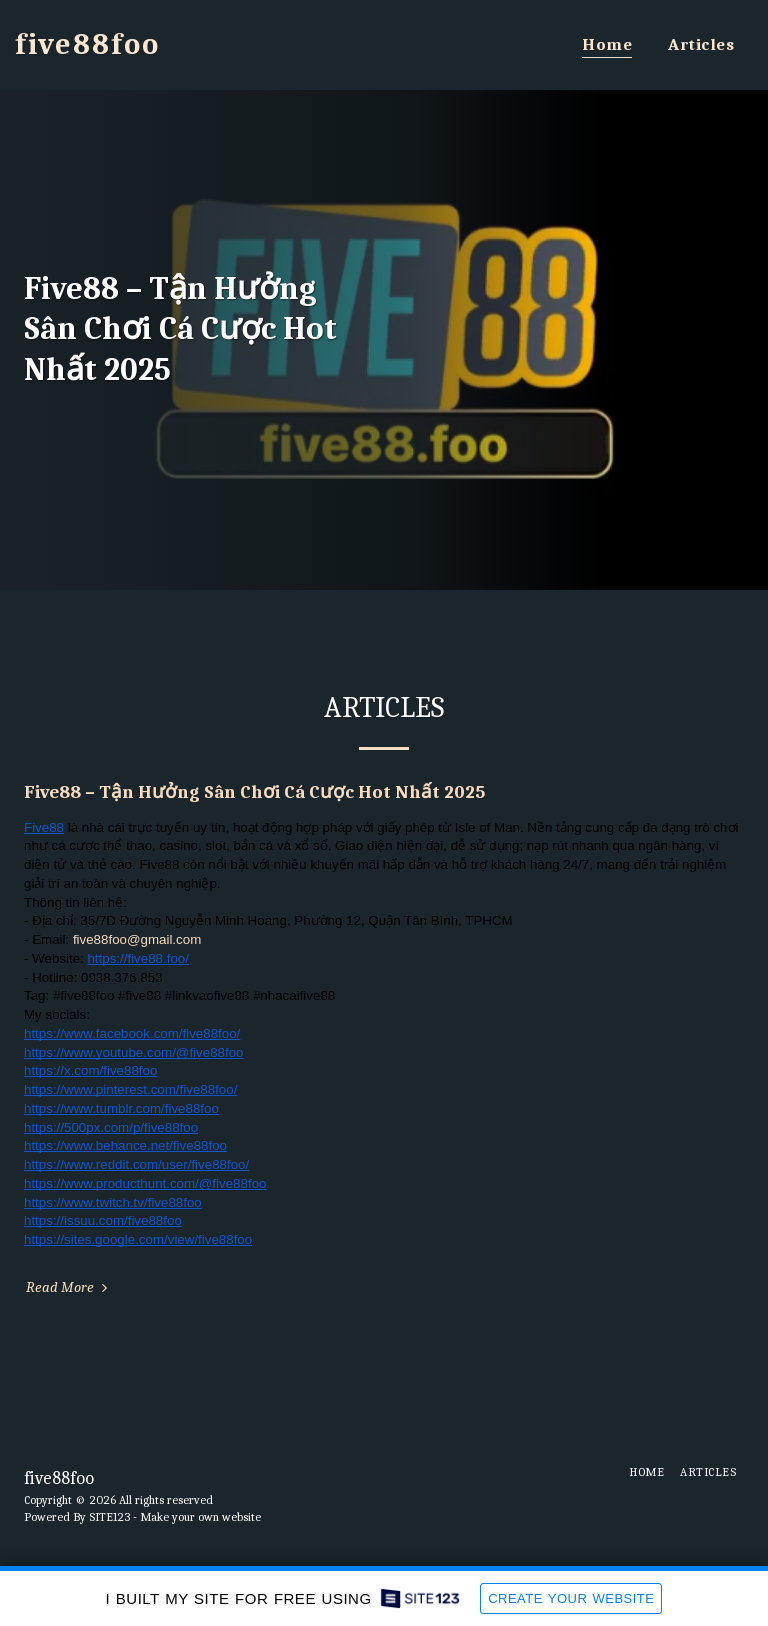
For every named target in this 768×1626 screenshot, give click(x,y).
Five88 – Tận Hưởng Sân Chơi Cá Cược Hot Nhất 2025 (254, 792)
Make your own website (200, 1517)
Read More (69, 1287)
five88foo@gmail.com (137, 939)
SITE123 (109, 1517)
